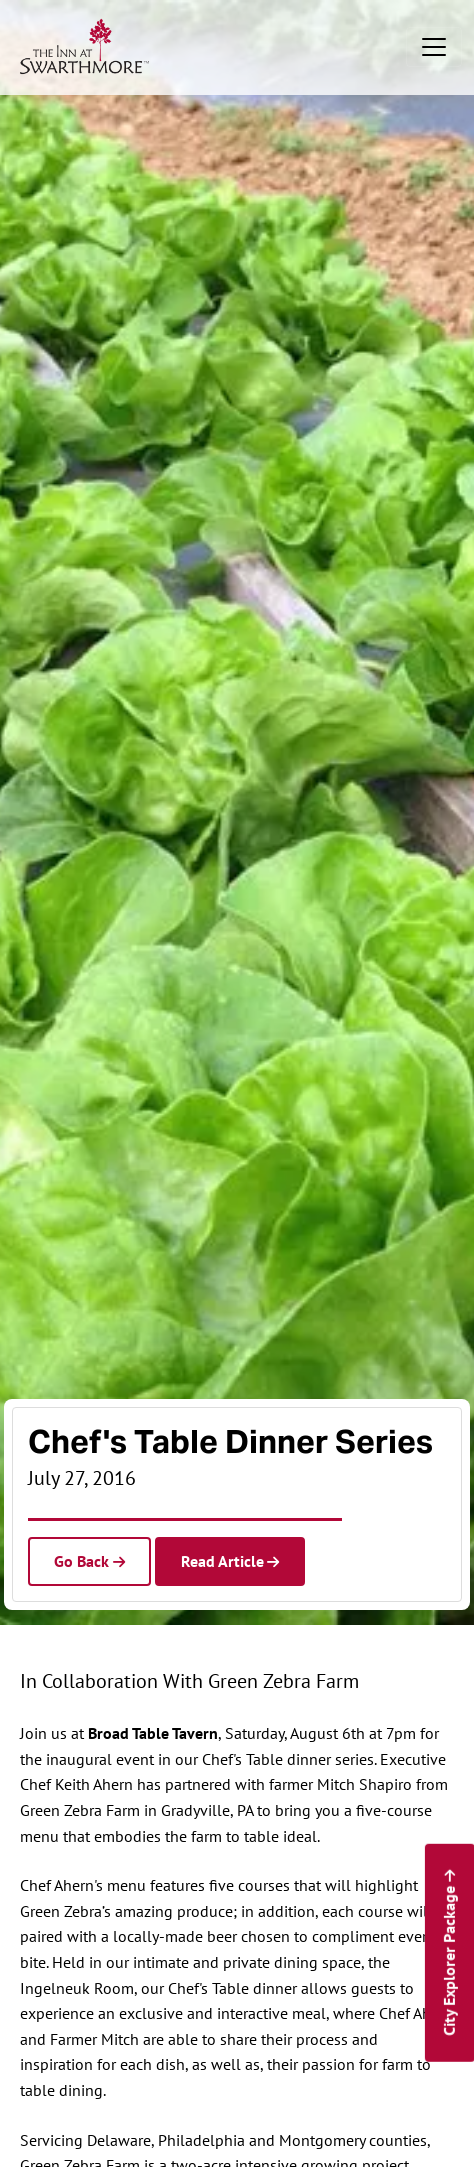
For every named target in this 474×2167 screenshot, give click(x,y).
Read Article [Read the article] (222, 1561)
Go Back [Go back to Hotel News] (81, 1561)
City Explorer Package (448, 1961)
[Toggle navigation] (434, 47)
